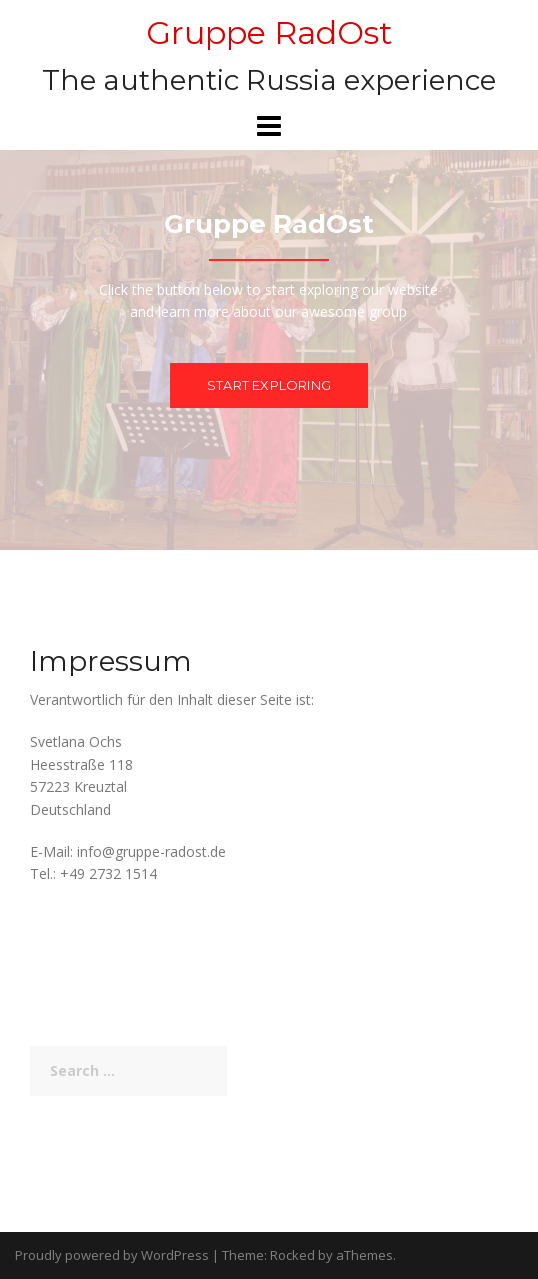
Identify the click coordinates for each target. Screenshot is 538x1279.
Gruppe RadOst (269, 32)
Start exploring (269, 385)
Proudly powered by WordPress (112, 1255)
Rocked (292, 1255)
